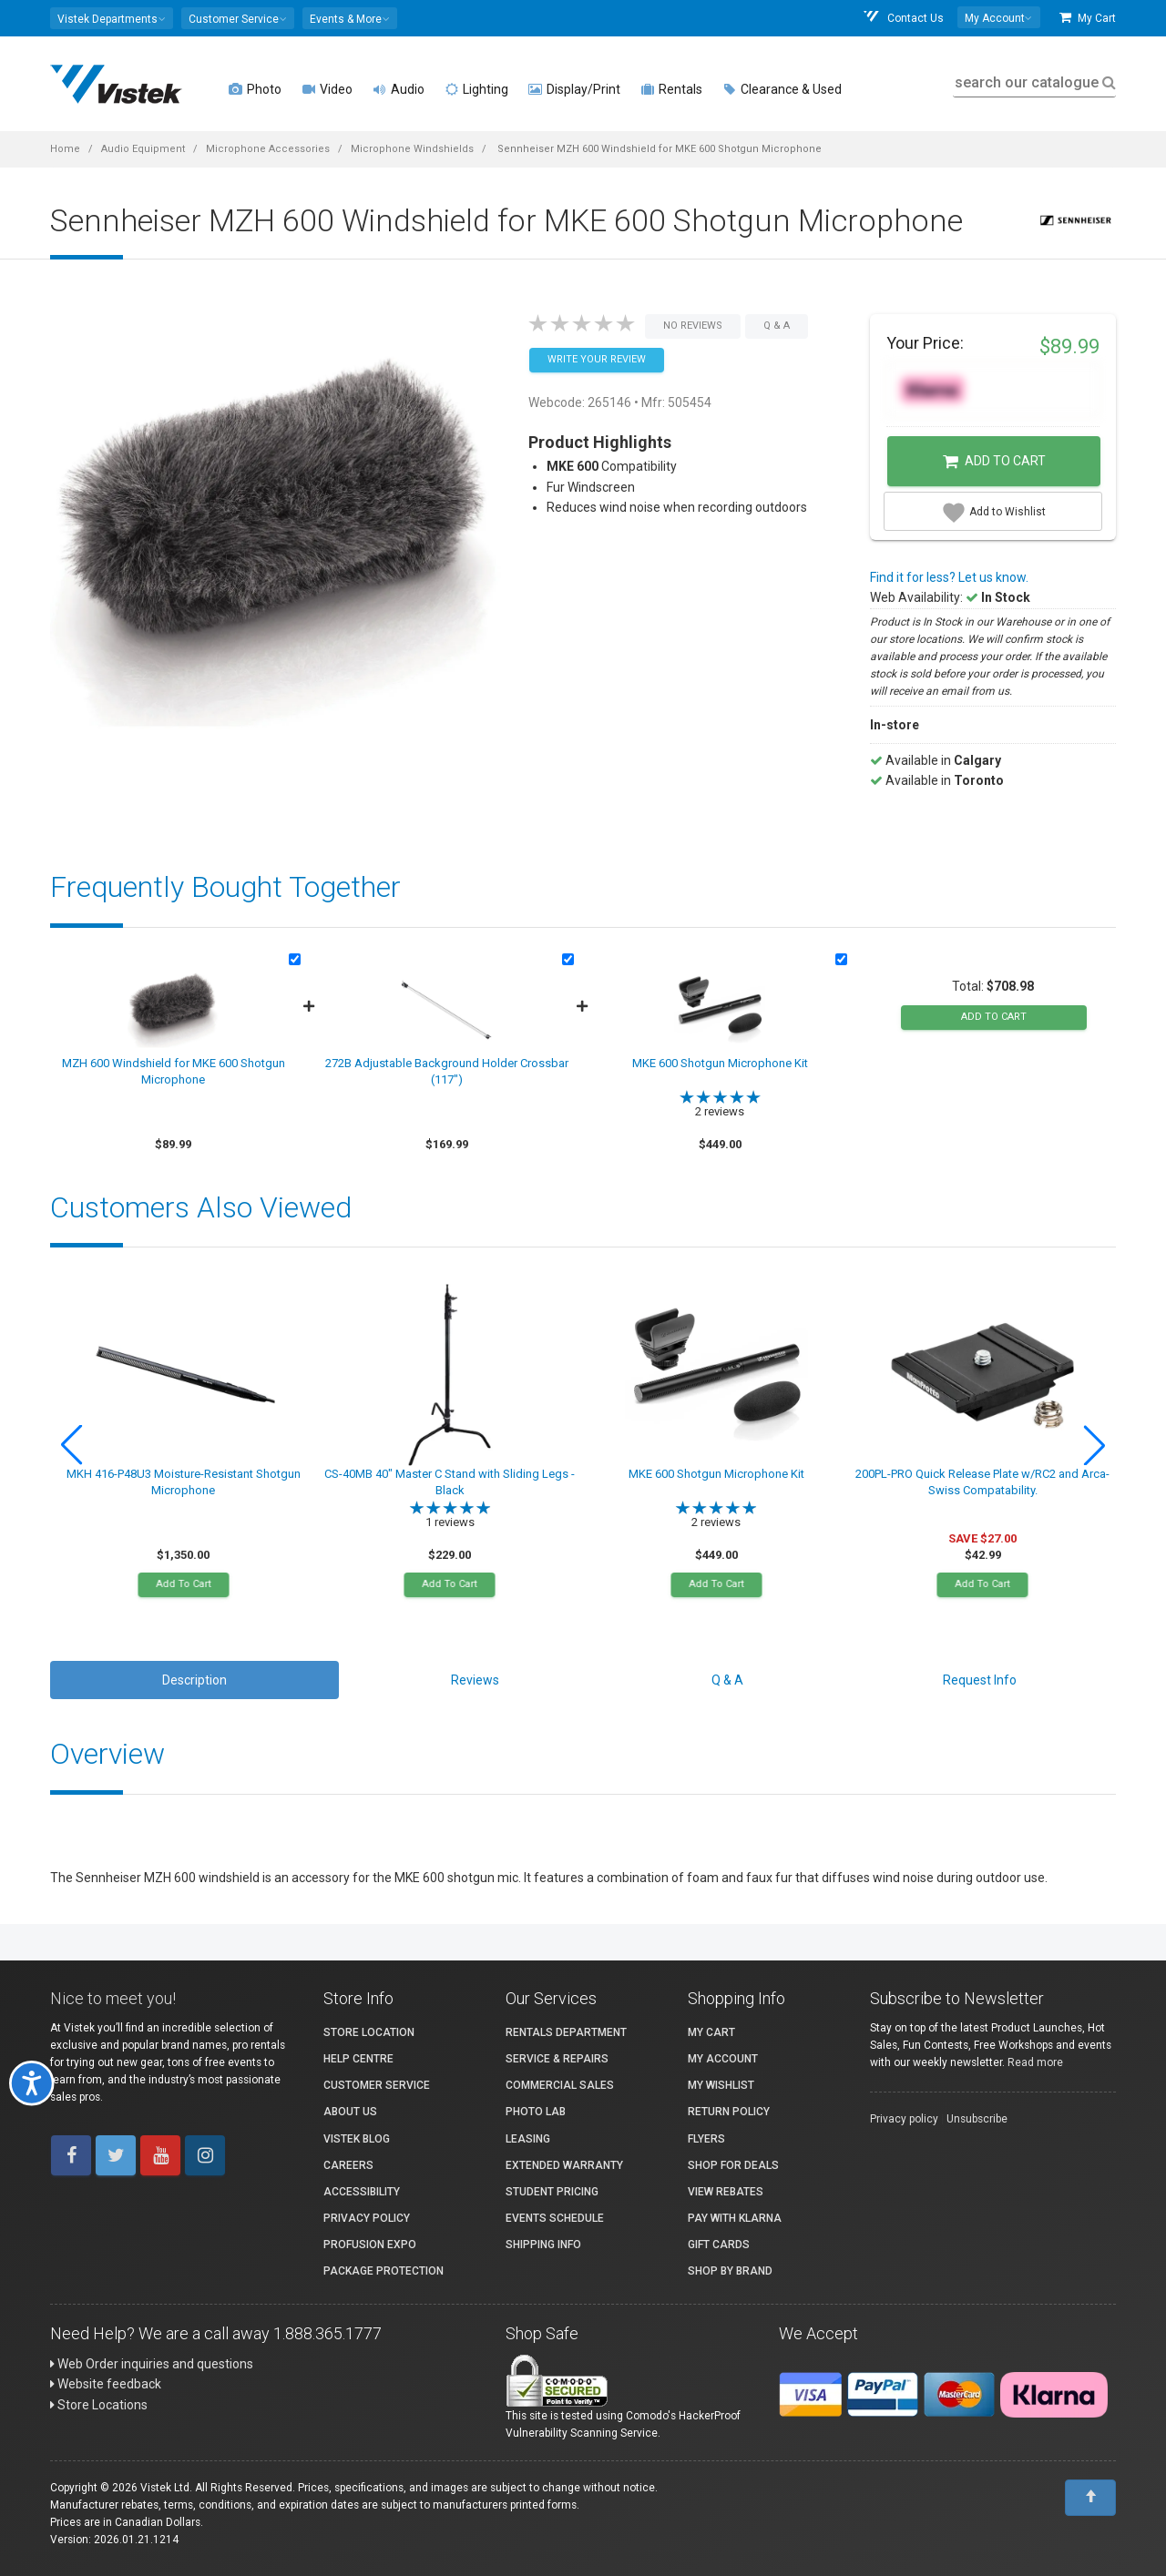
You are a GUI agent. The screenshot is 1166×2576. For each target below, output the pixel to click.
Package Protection (383, 2271)
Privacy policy (904, 2119)
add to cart (994, 1017)
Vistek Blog (356, 2139)
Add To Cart (183, 1584)
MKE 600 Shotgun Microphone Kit (720, 1063)
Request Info (980, 1680)
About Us (350, 2111)
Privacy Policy (366, 2218)
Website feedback (105, 2384)
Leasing (528, 2139)
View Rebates (725, 2191)
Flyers (706, 2139)
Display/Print (574, 89)
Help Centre (358, 2058)
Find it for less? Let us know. (949, 577)
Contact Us (903, 18)
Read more (1035, 2062)
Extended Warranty (564, 2165)
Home (65, 149)
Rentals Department (566, 2032)
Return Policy (729, 2111)
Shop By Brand (730, 2271)
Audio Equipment (143, 149)
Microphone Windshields (412, 149)
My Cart (1087, 18)
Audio (398, 89)
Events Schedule (555, 2218)
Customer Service (376, 2085)
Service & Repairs (557, 2058)
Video (327, 89)
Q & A (727, 1680)
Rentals (671, 89)
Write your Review (596, 359)
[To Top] (1090, 2497)
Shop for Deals (733, 2165)
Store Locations (99, 2405)
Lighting (476, 89)
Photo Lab (536, 2111)
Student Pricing (552, 2191)
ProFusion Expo (369, 2244)
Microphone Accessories (268, 149)
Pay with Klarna (735, 2218)
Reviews (475, 1680)
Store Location (368, 2032)
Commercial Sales (560, 2085)
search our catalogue (1033, 82)
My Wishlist (721, 2085)
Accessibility (361, 2191)
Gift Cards (719, 2244)
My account (723, 2058)
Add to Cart (994, 461)
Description (194, 1680)
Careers (348, 2165)
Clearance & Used (782, 89)
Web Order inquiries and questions (151, 2364)
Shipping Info (543, 2244)
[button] (111, 18)
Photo (255, 89)
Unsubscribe (976, 2119)
